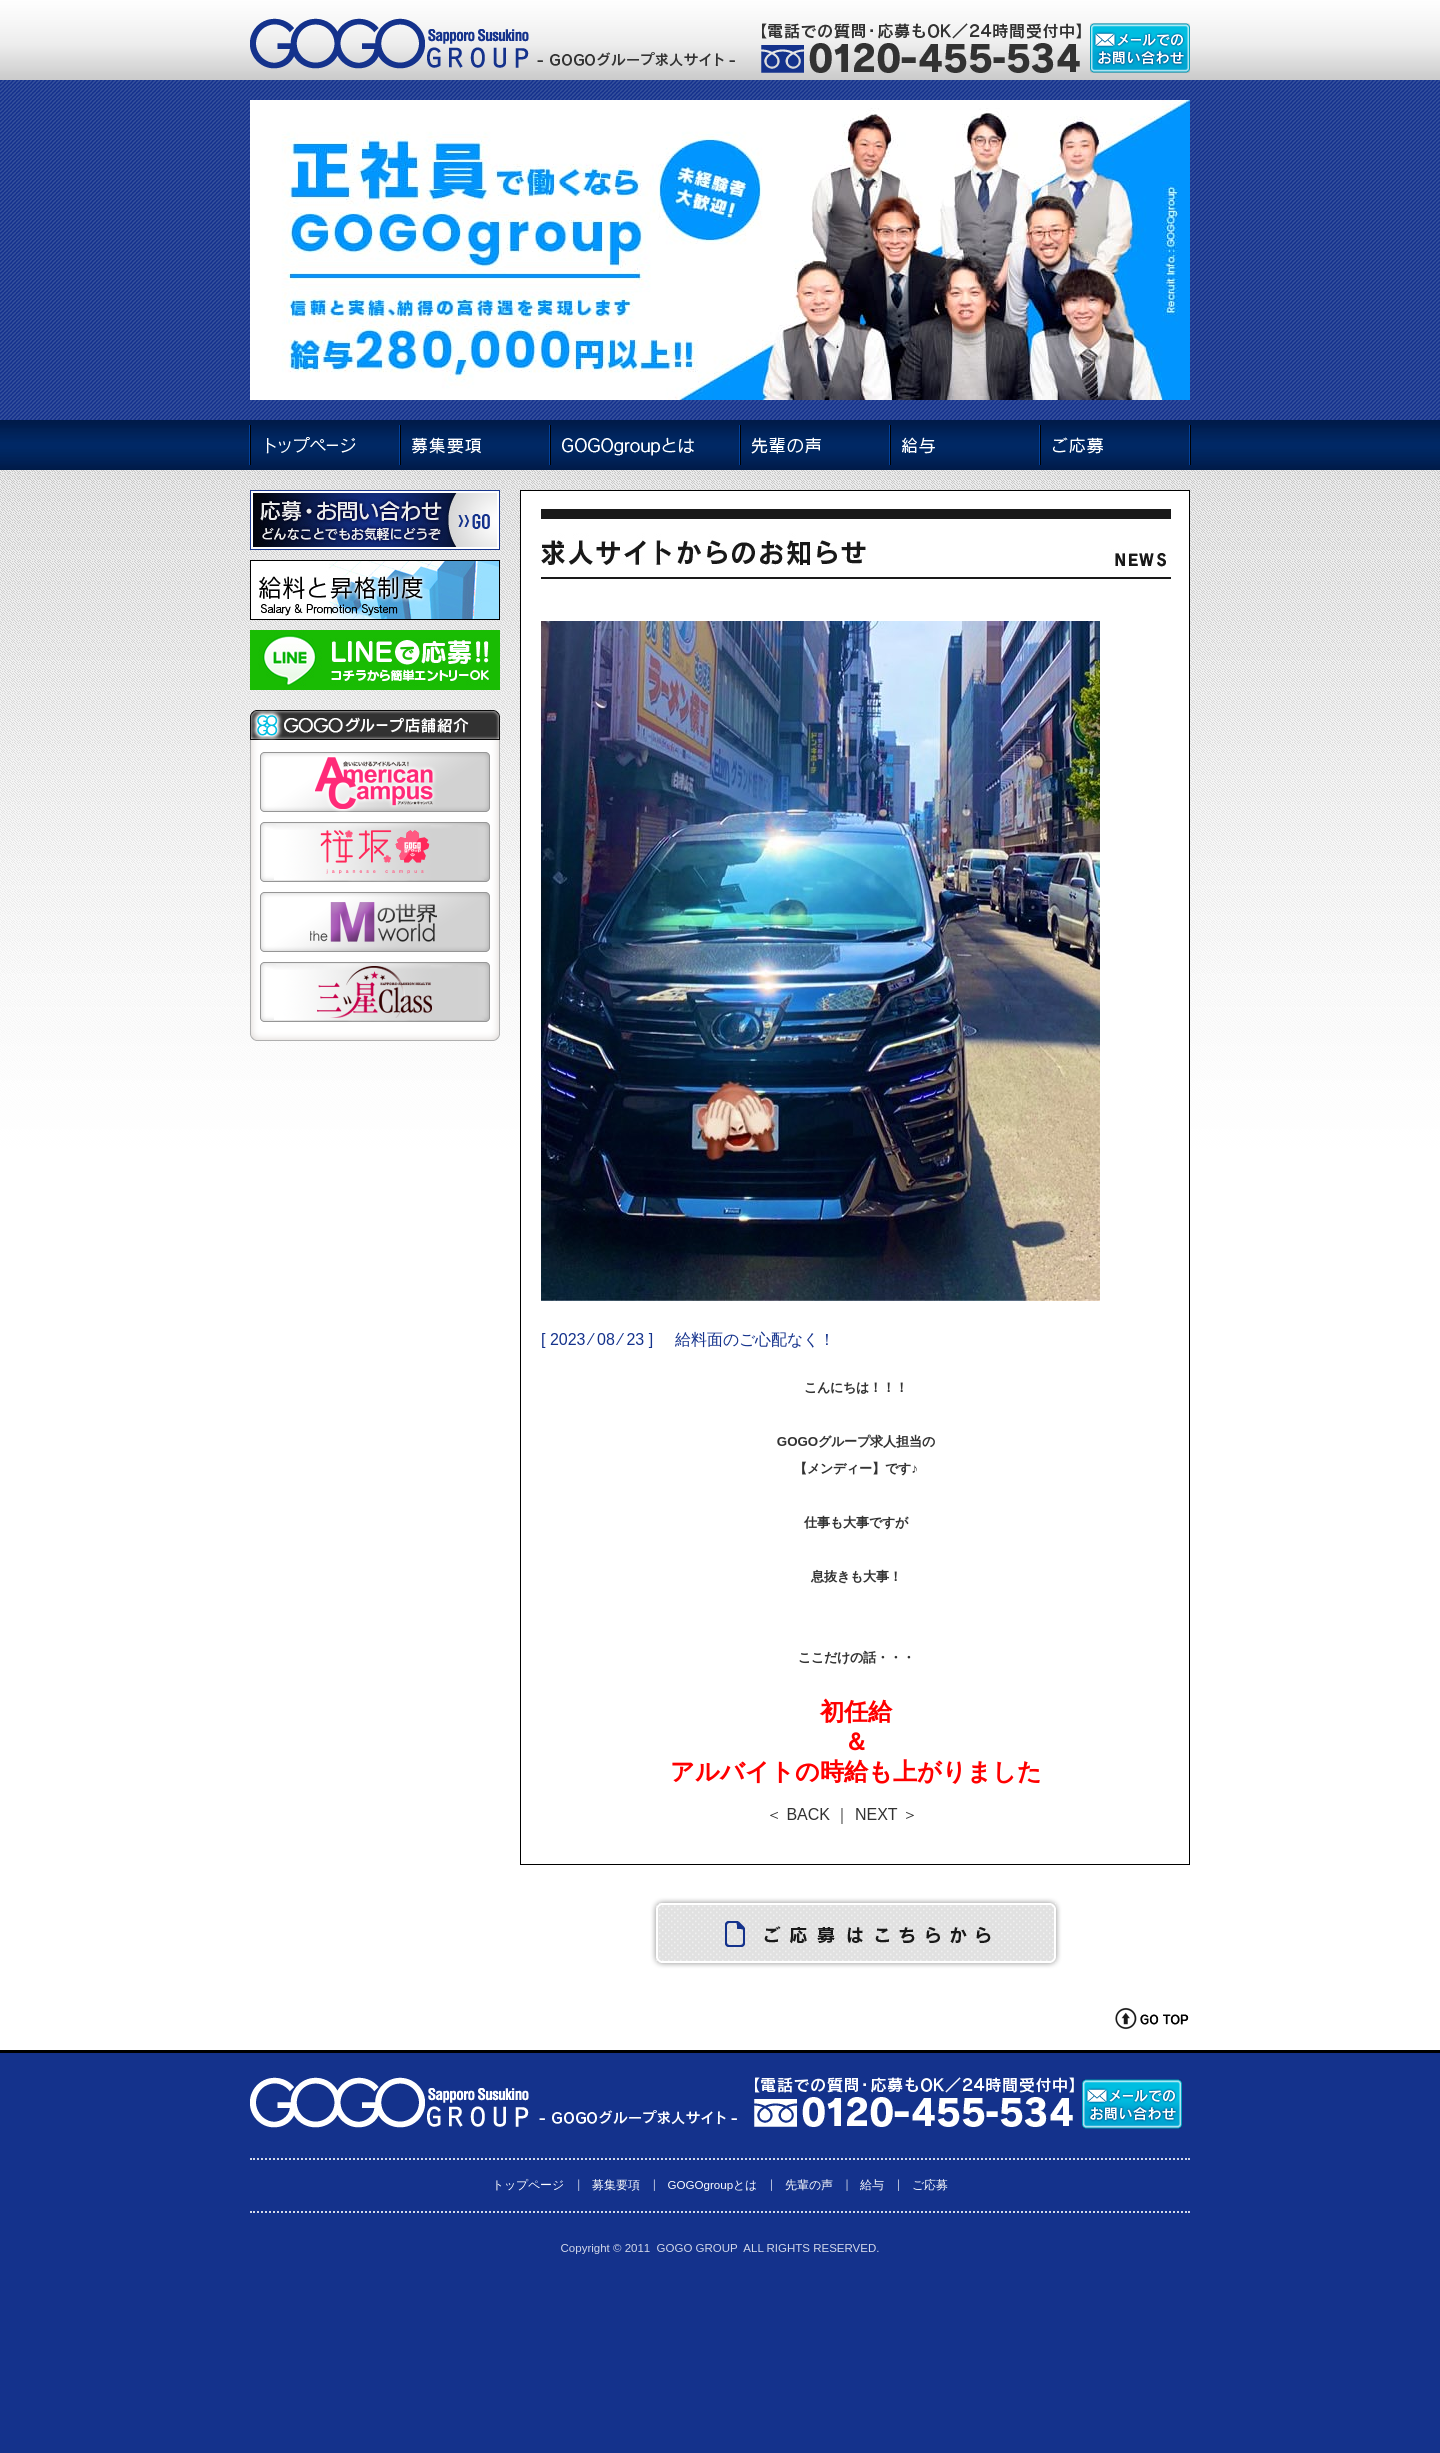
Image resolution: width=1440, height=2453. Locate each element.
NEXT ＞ (886, 1814)
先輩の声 (809, 2184)
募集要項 (616, 2184)
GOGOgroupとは (712, 2184)
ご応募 (930, 2184)
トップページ (528, 2184)
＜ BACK (798, 1814)
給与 (872, 2184)
